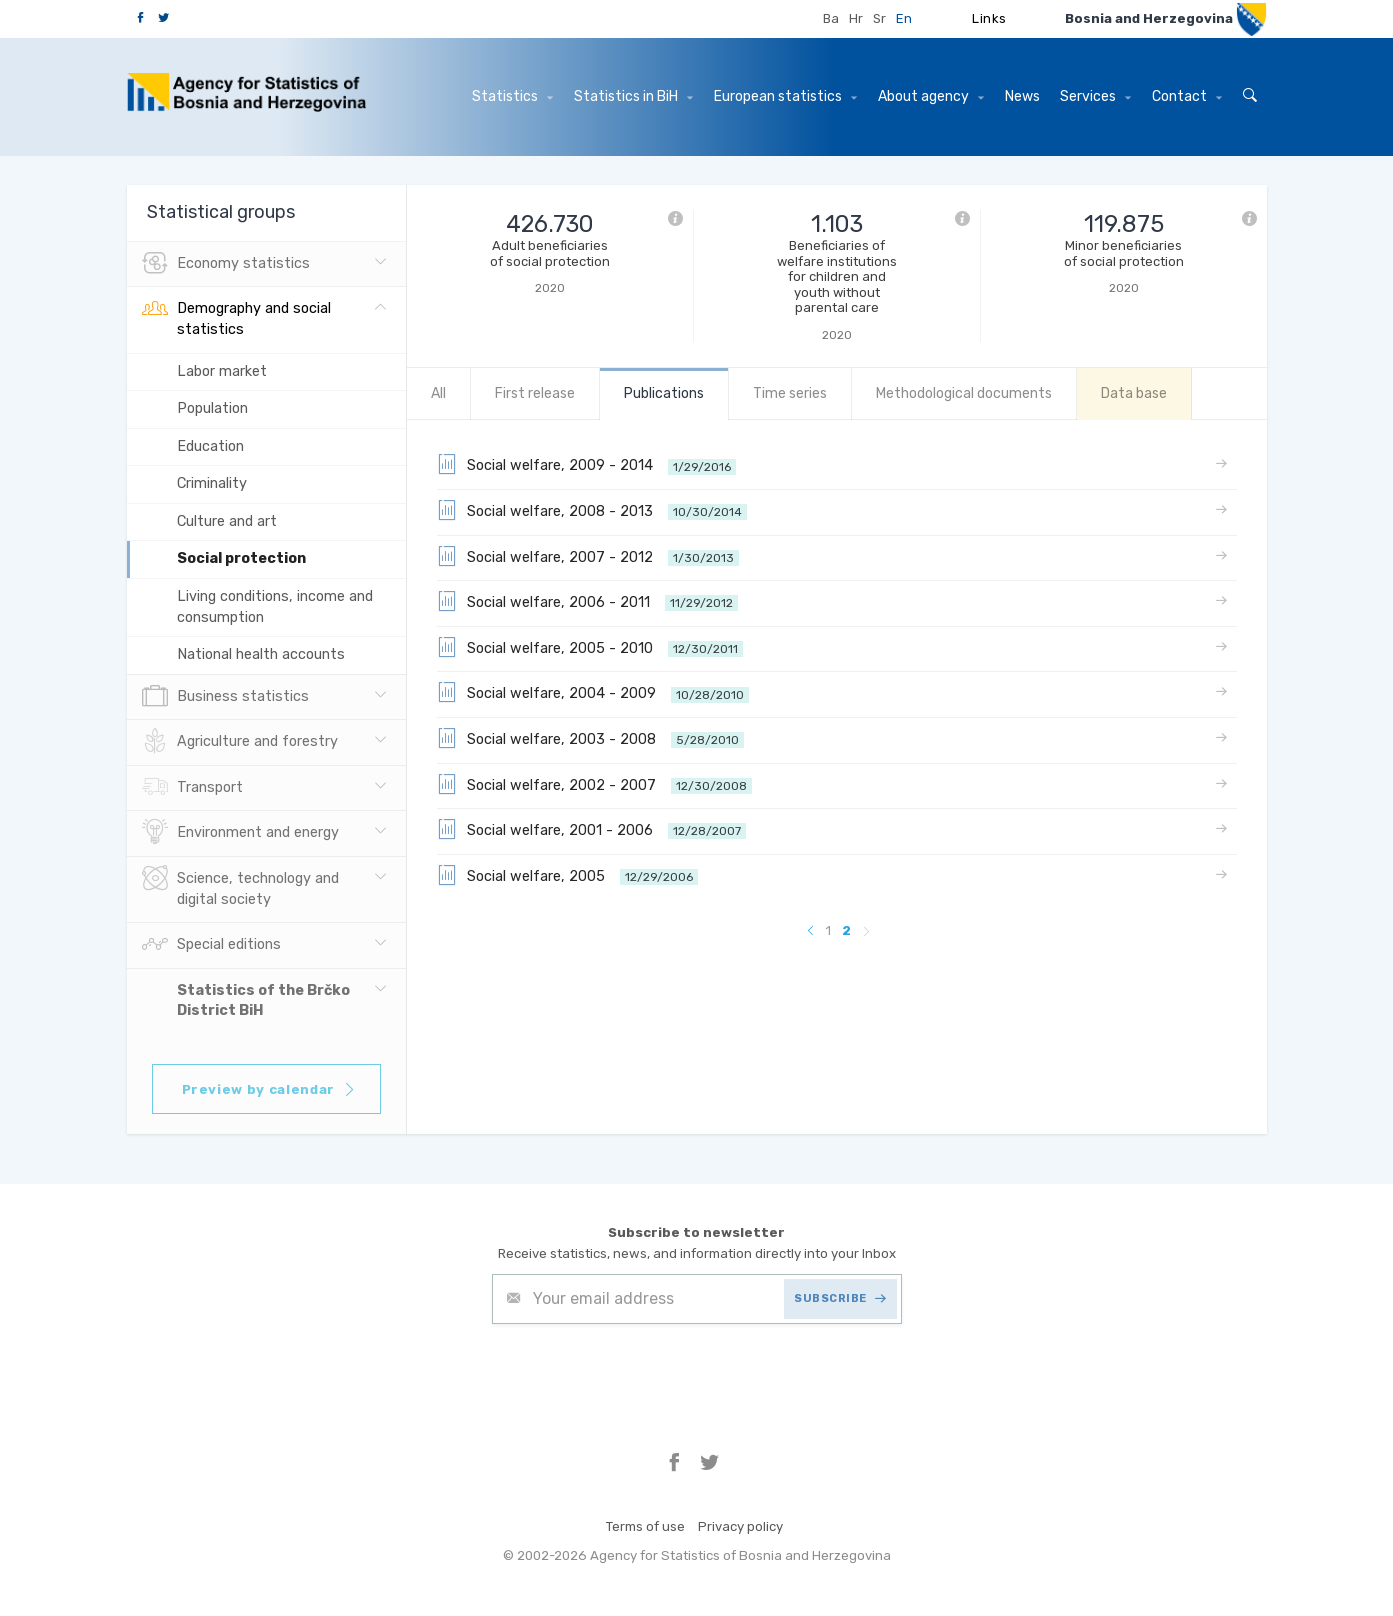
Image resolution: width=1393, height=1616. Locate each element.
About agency (931, 96)
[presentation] (644, 1373)
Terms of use (645, 1526)
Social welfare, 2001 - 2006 (591, 829)
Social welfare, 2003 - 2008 (590, 738)
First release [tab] (535, 393)
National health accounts (261, 654)
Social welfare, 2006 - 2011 (587, 601)
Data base (1134, 393)
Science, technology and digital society (240, 887)
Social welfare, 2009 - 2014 (586, 464)
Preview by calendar (269, 1089)
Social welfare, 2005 (567, 875)
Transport (192, 788)
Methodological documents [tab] (964, 393)
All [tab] (438, 393)
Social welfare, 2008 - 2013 (592, 510)
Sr (879, 18)
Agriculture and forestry (240, 742)
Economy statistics (226, 264)
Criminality (212, 483)
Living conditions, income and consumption (275, 607)
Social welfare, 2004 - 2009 (593, 692)
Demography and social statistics (236, 317)
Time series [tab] (790, 393)
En (904, 18)
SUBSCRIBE (840, 1298)
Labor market (222, 371)
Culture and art (227, 521)
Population (212, 408)
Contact (1187, 96)
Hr (856, 18)
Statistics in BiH (633, 96)
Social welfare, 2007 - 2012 (588, 556)
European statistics (785, 96)
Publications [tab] (664, 393)
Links (989, 18)
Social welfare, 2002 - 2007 (594, 784)
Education (210, 446)
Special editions (211, 945)
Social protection (241, 558)
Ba (831, 18)
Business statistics (225, 697)
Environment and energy (240, 833)
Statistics (512, 96)
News (1022, 96)
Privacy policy (740, 1526)
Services (1095, 96)
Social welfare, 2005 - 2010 (590, 647)
